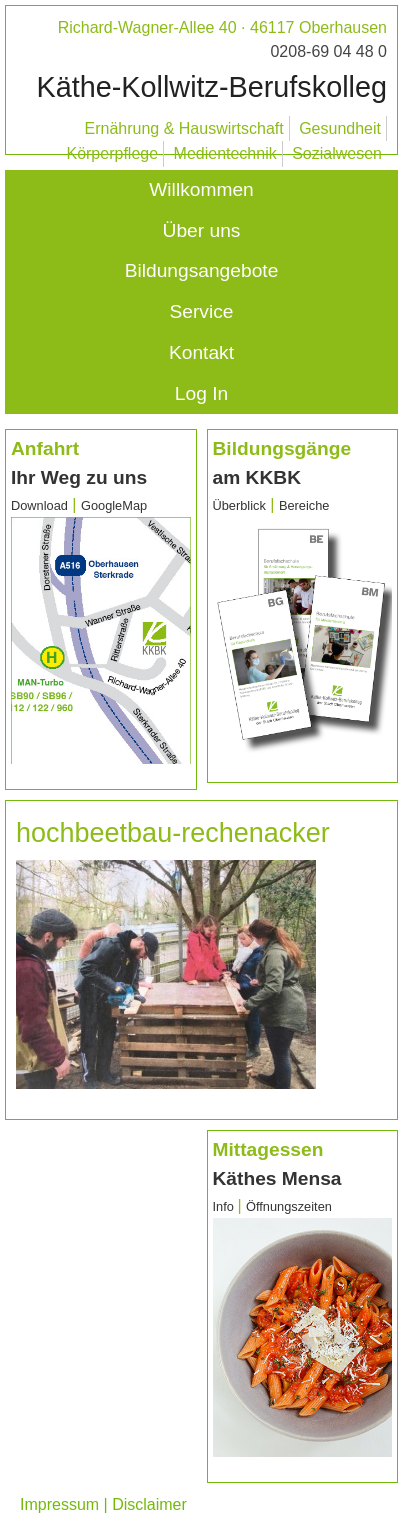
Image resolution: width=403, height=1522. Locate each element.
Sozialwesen (337, 153)
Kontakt (201, 352)
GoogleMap (114, 505)
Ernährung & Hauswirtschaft (184, 128)
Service (202, 311)
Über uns (202, 230)
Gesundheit (340, 128)
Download (39, 505)
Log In (201, 393)
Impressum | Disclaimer (103, 1504)
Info (225, 1206)
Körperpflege (112, 153)
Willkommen (201, 189)
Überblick (239, 505)
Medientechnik (225, 153)
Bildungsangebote (202, 270)
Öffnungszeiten (289, 1206)
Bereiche (304, 505)
